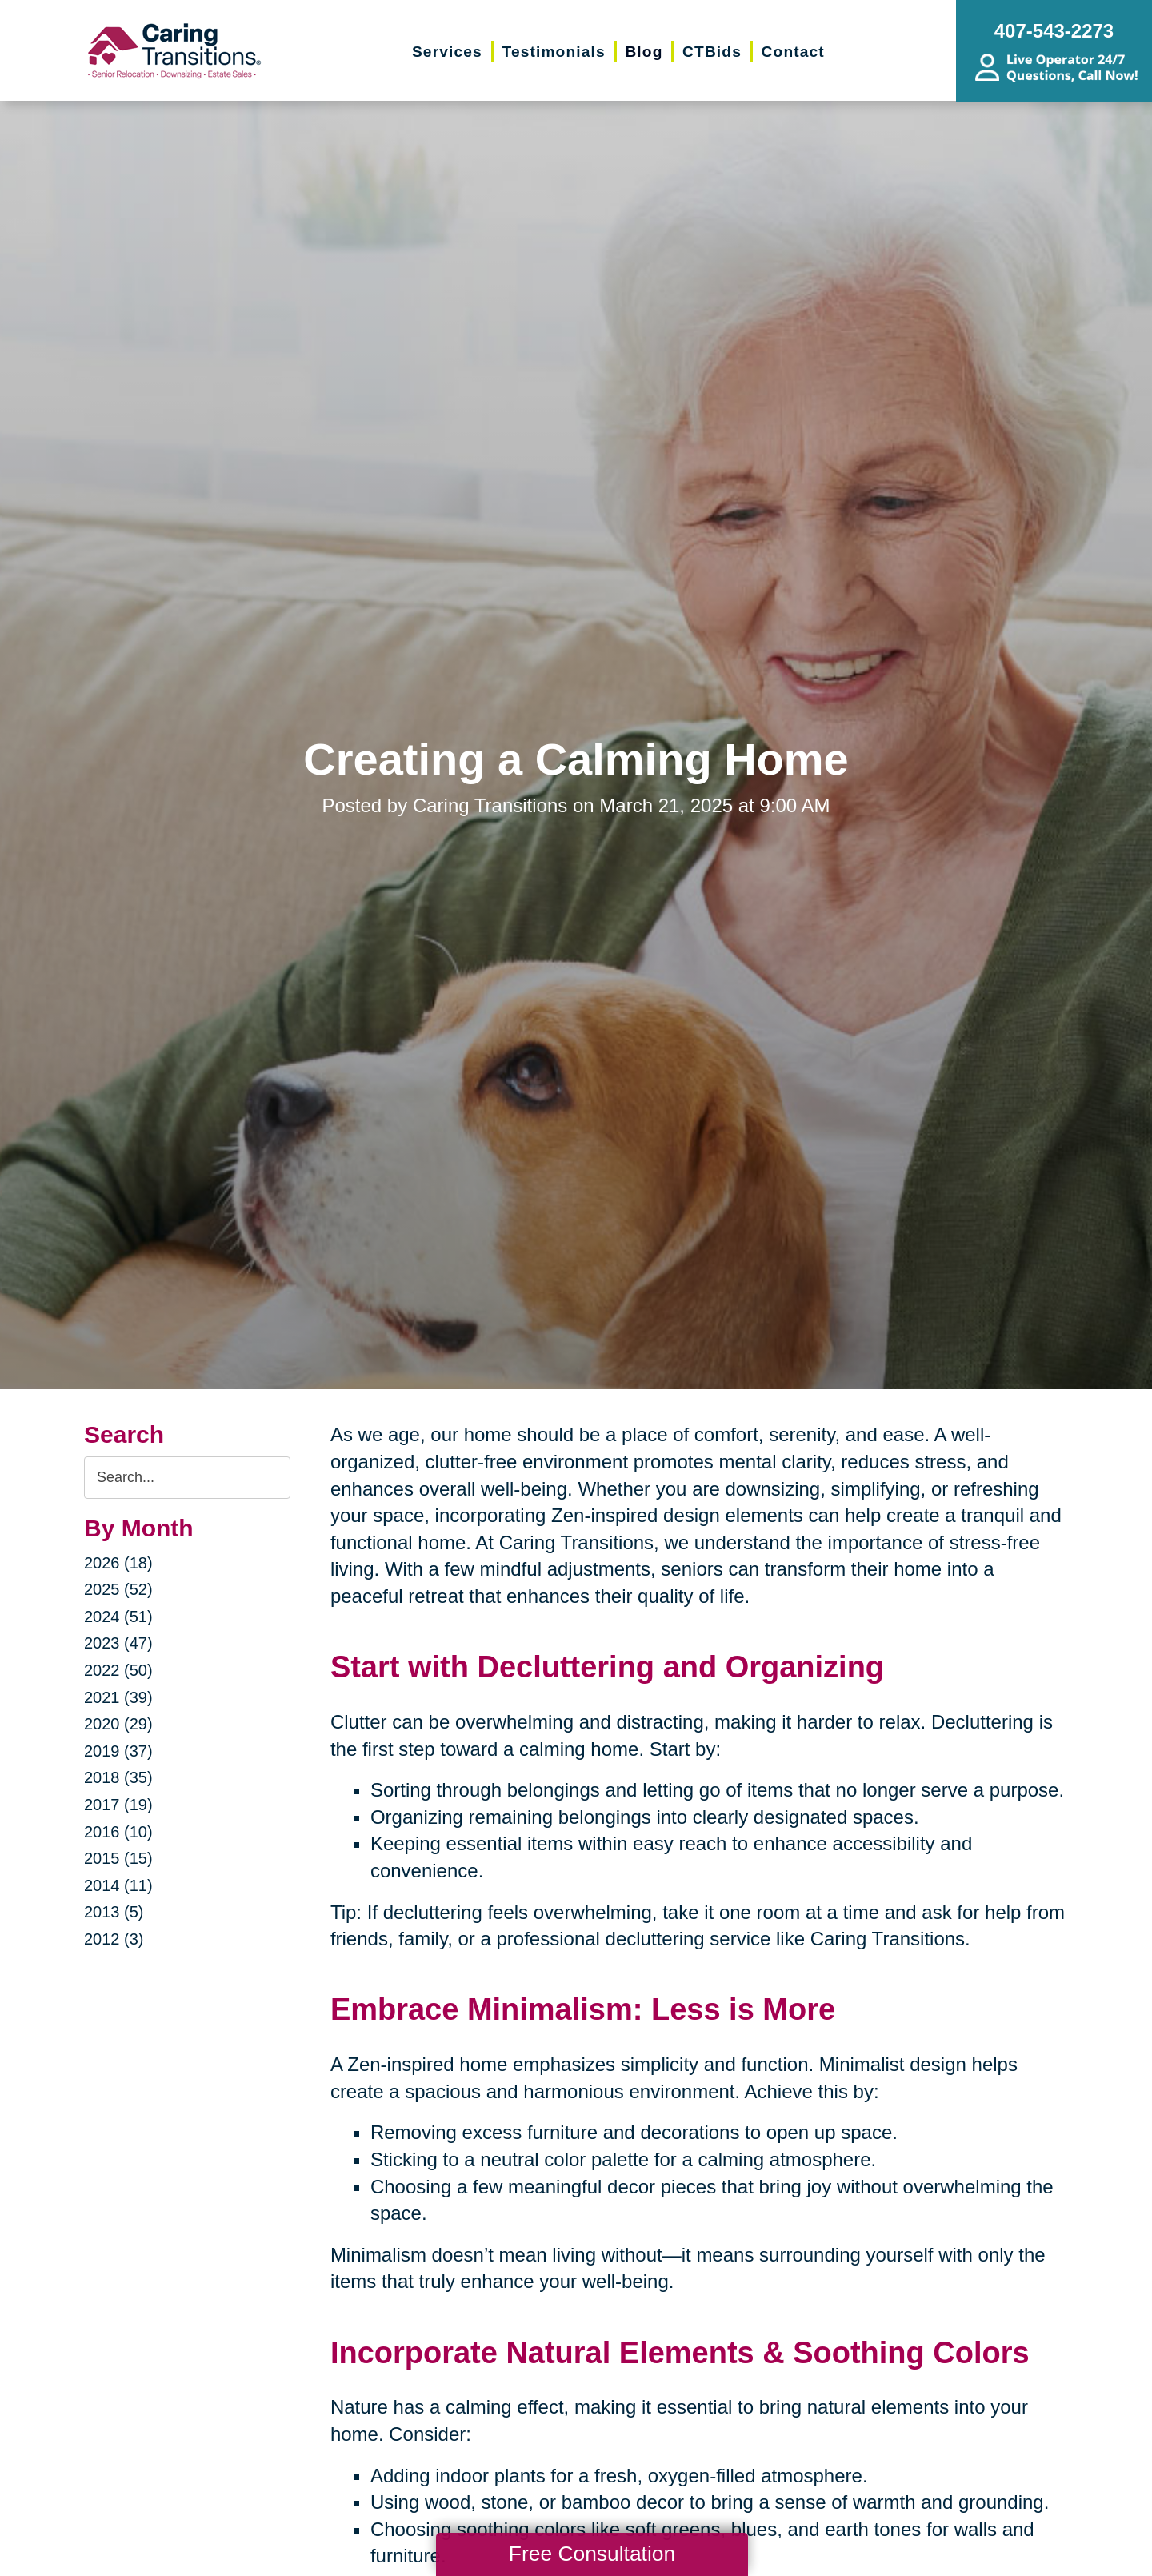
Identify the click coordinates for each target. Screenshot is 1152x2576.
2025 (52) (118, 1589)
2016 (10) (118, 1832)
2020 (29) (118, 1724)
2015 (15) (118, 1858)
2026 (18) (118, 1563)
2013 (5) (114, 1912)
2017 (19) (118, 1804)
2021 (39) (118, 1697)
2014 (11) (118, 1885)
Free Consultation (592, 2554)
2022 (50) (118, 1670)
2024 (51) (118, 1616)
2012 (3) (114, 1939)
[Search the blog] (187, 1477)
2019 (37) (118, 1751)
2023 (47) (118, 1643)
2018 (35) (118, 1777)
